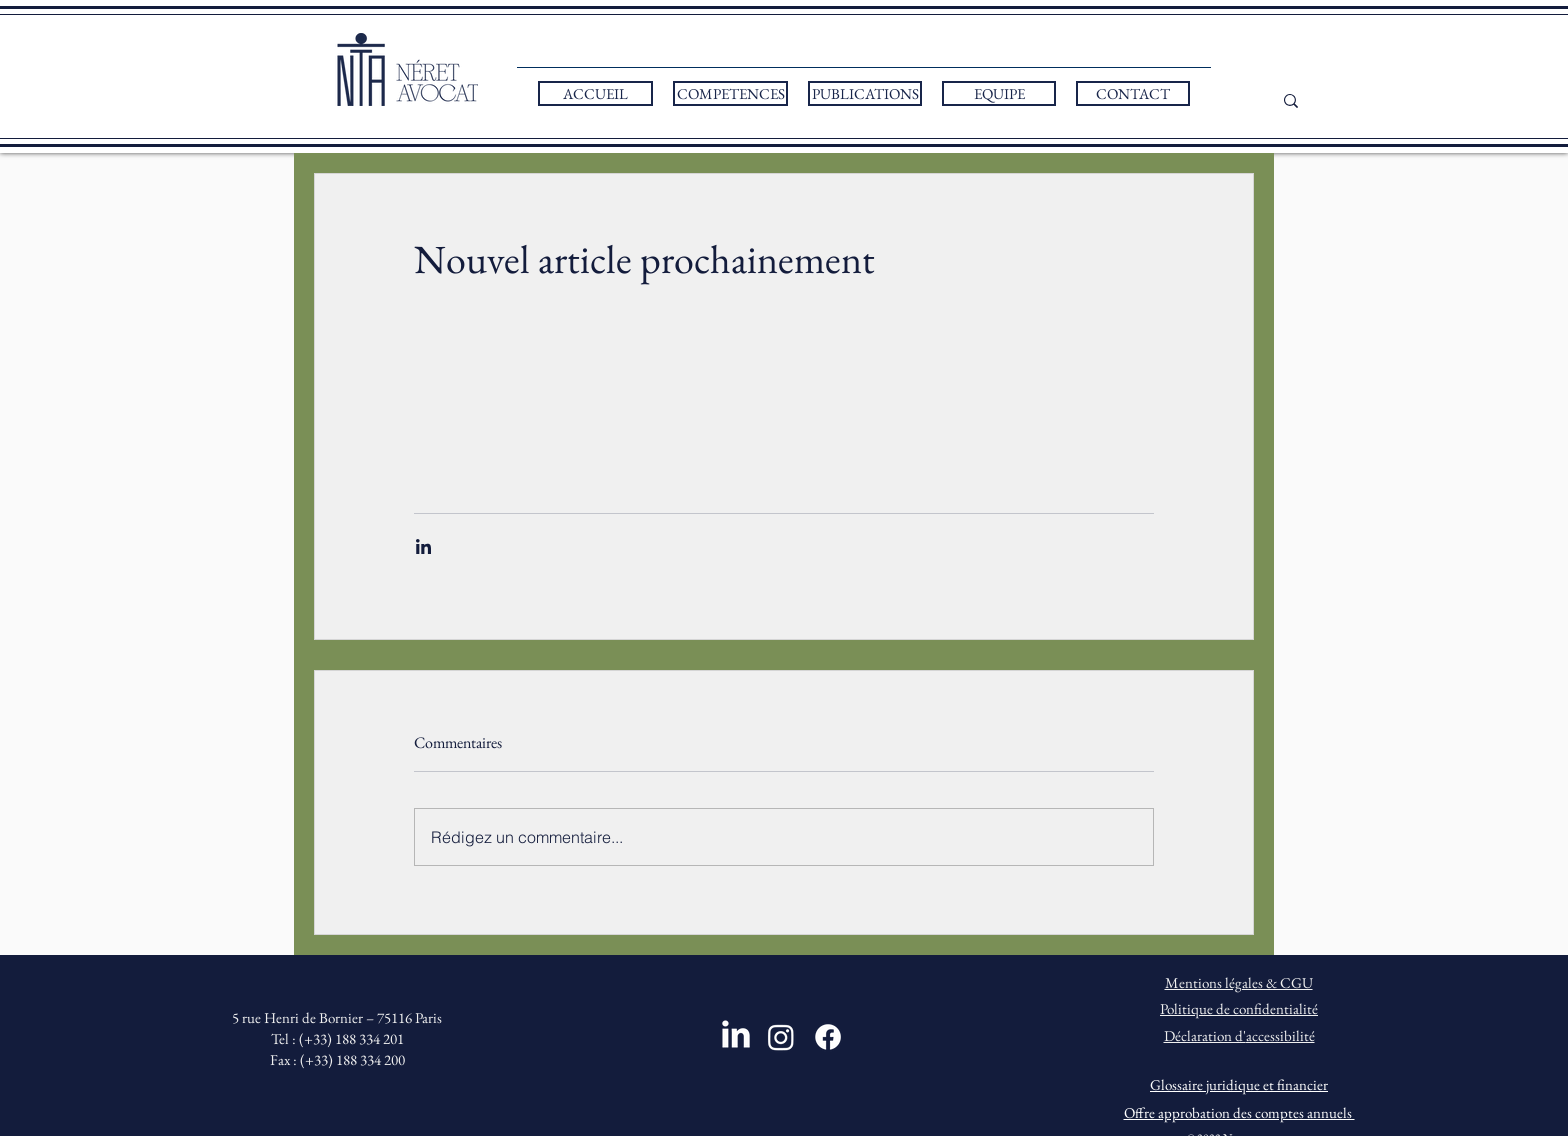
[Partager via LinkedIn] (423, 546)
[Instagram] (781, 1037)
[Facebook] (828, 1037)
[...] (1313, 100)
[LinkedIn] (736, 1034)
